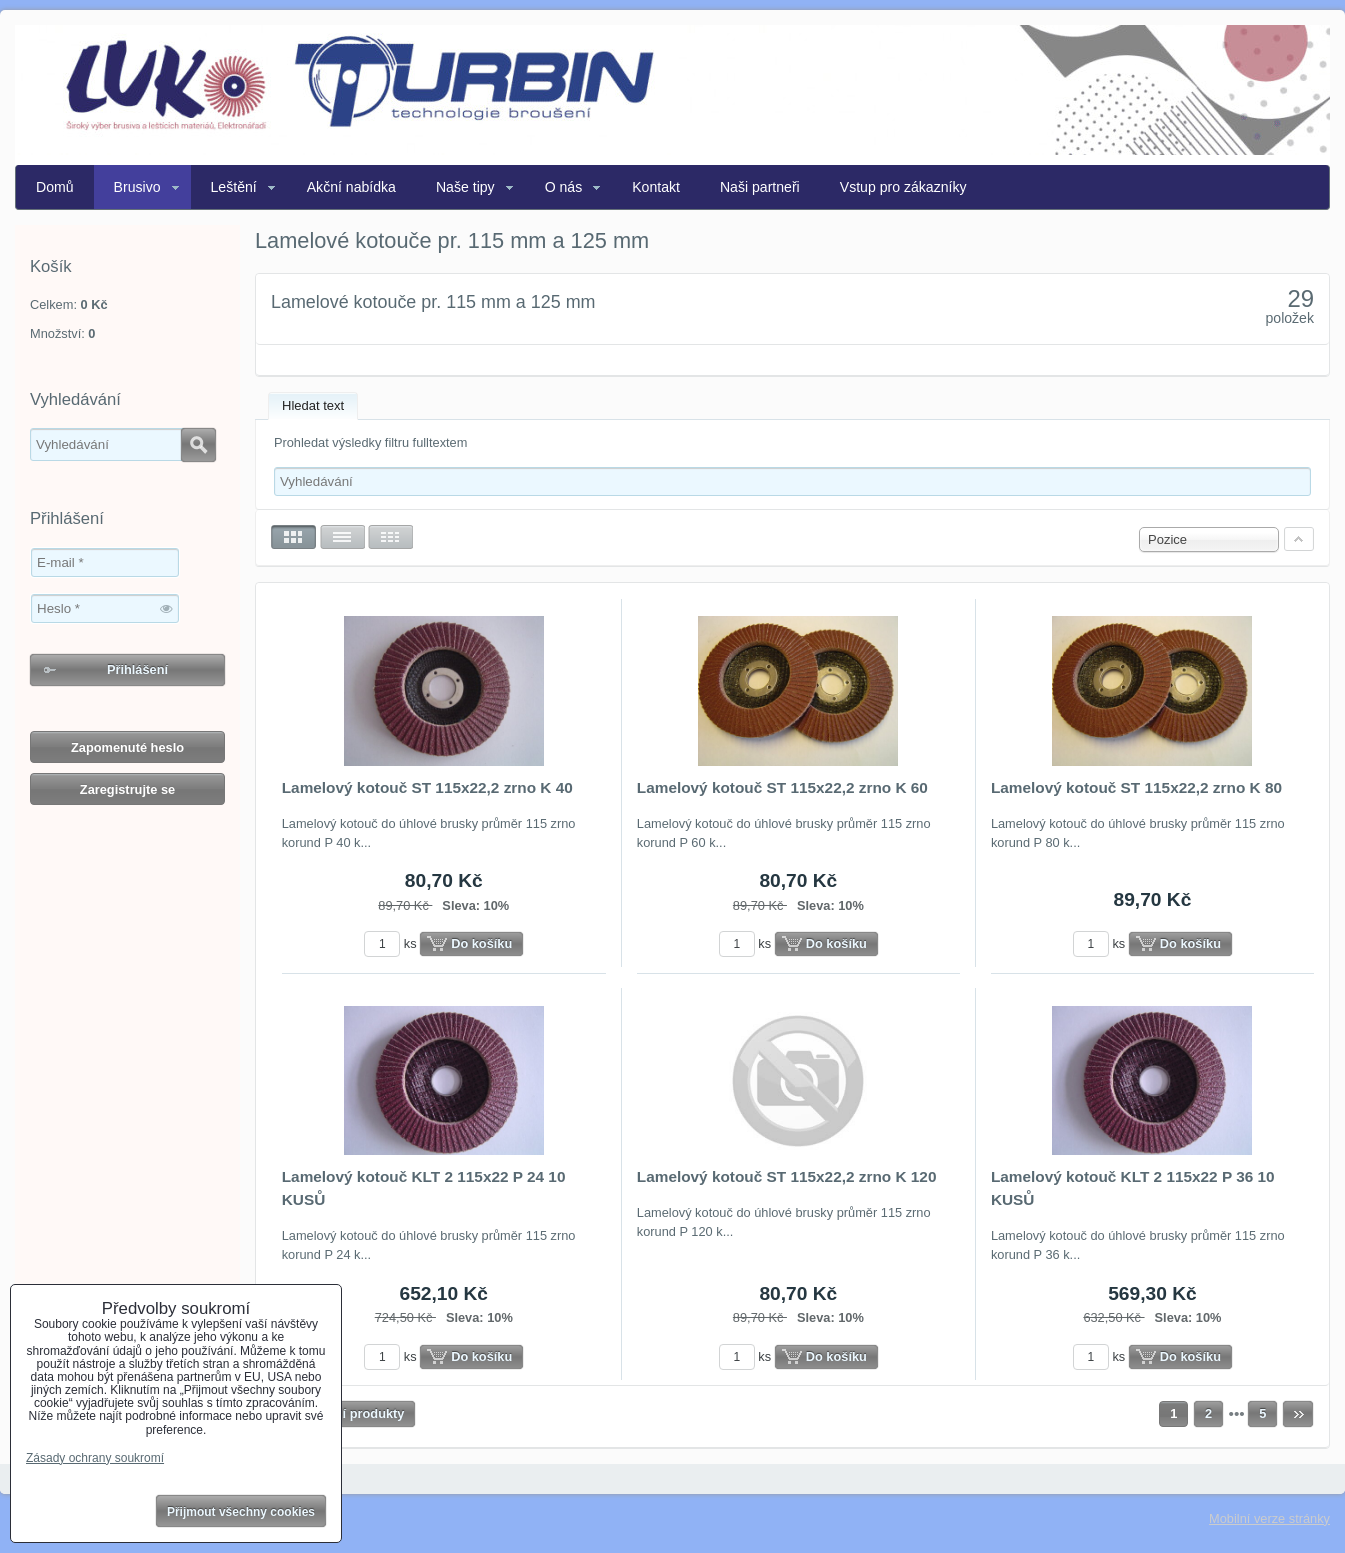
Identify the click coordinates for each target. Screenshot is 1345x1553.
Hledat (198, 445)
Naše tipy (465, 187)
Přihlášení (137, 669)
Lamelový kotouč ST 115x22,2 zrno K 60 (782, 787)
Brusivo (137, 187)
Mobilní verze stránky (1269, 1518)
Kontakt (656, 187)
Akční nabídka (351, 187)
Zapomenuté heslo (127, 747)
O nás (564, 187)
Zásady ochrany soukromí (95, 1458)
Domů (55, 187)
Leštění (234, 187)
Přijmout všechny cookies (241, 1512)
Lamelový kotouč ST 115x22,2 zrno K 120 (787, 1176)
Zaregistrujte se (127, 789)
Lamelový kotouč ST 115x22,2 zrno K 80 (1136, 787)
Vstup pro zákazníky (903, 187)
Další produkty (360, 1413)
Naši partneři (760, 187)
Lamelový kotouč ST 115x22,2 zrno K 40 (427, 787)
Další (1298, 1414)
